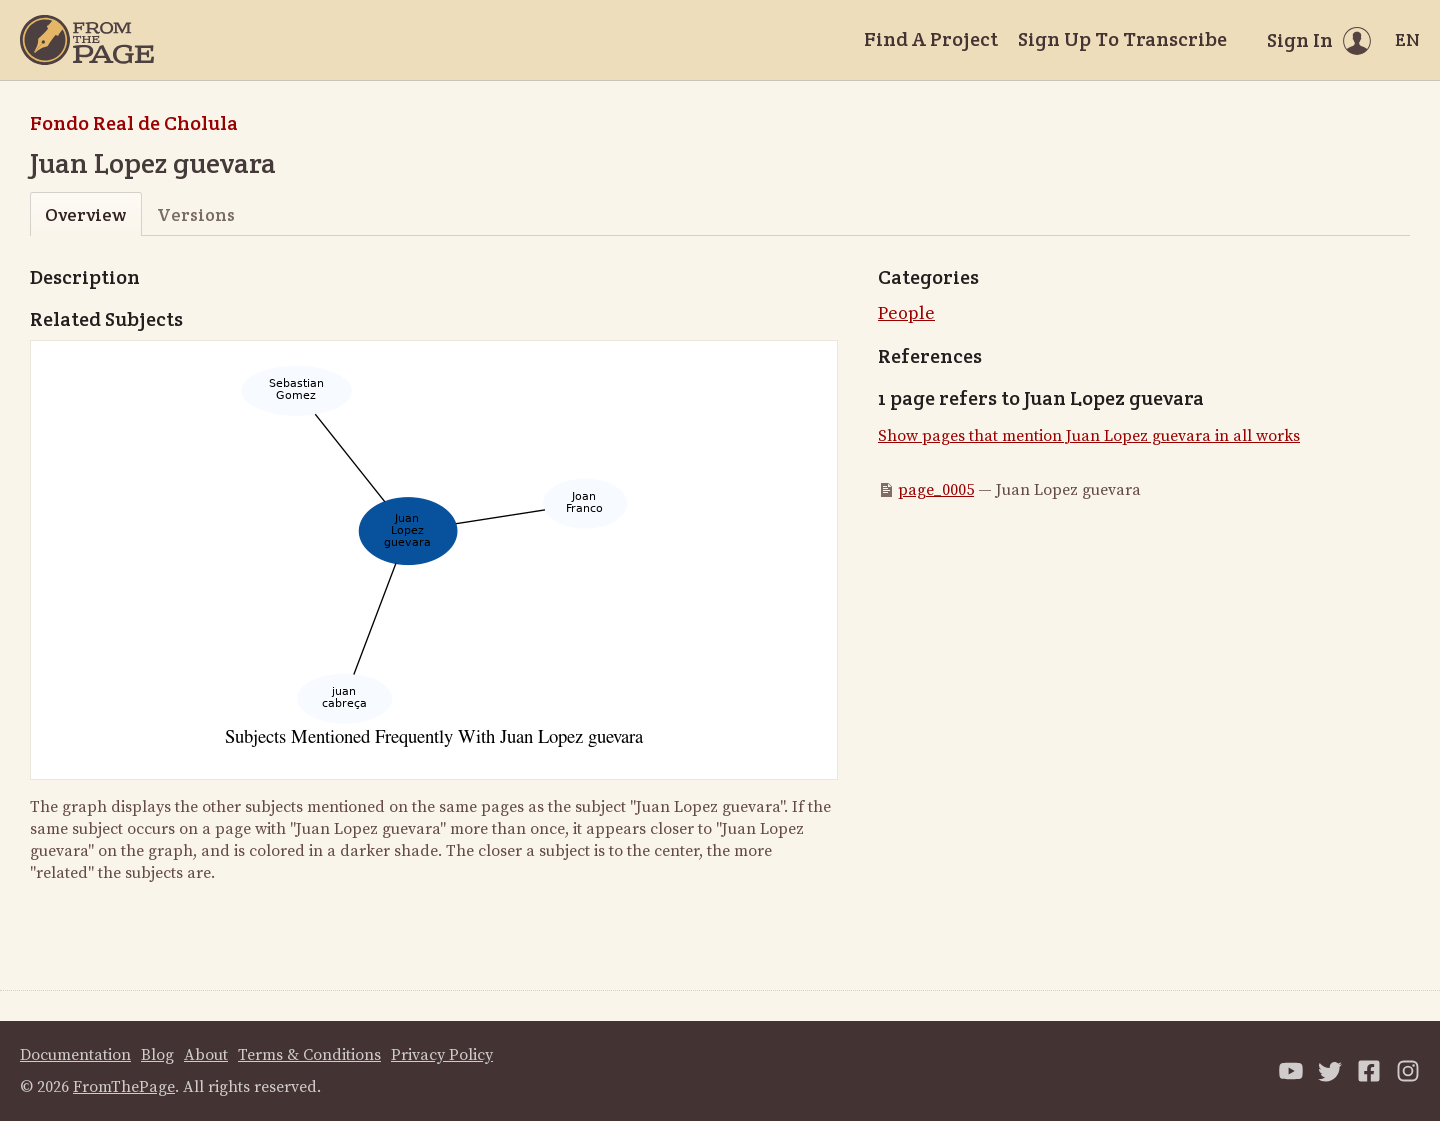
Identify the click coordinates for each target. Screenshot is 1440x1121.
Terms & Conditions (309, 1055)
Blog (157, 1055)
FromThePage (124, 1087)
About (206, 1055)
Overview (85, 214)
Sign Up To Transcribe (1122, 39)
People (906, 313)
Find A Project (931, 39)
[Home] (87, 40)
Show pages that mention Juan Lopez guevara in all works (1089, 436)
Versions (196, 214)
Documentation (75, 1055)
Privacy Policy (442, 1055)
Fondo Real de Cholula (134, 123)
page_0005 (936, 490)
